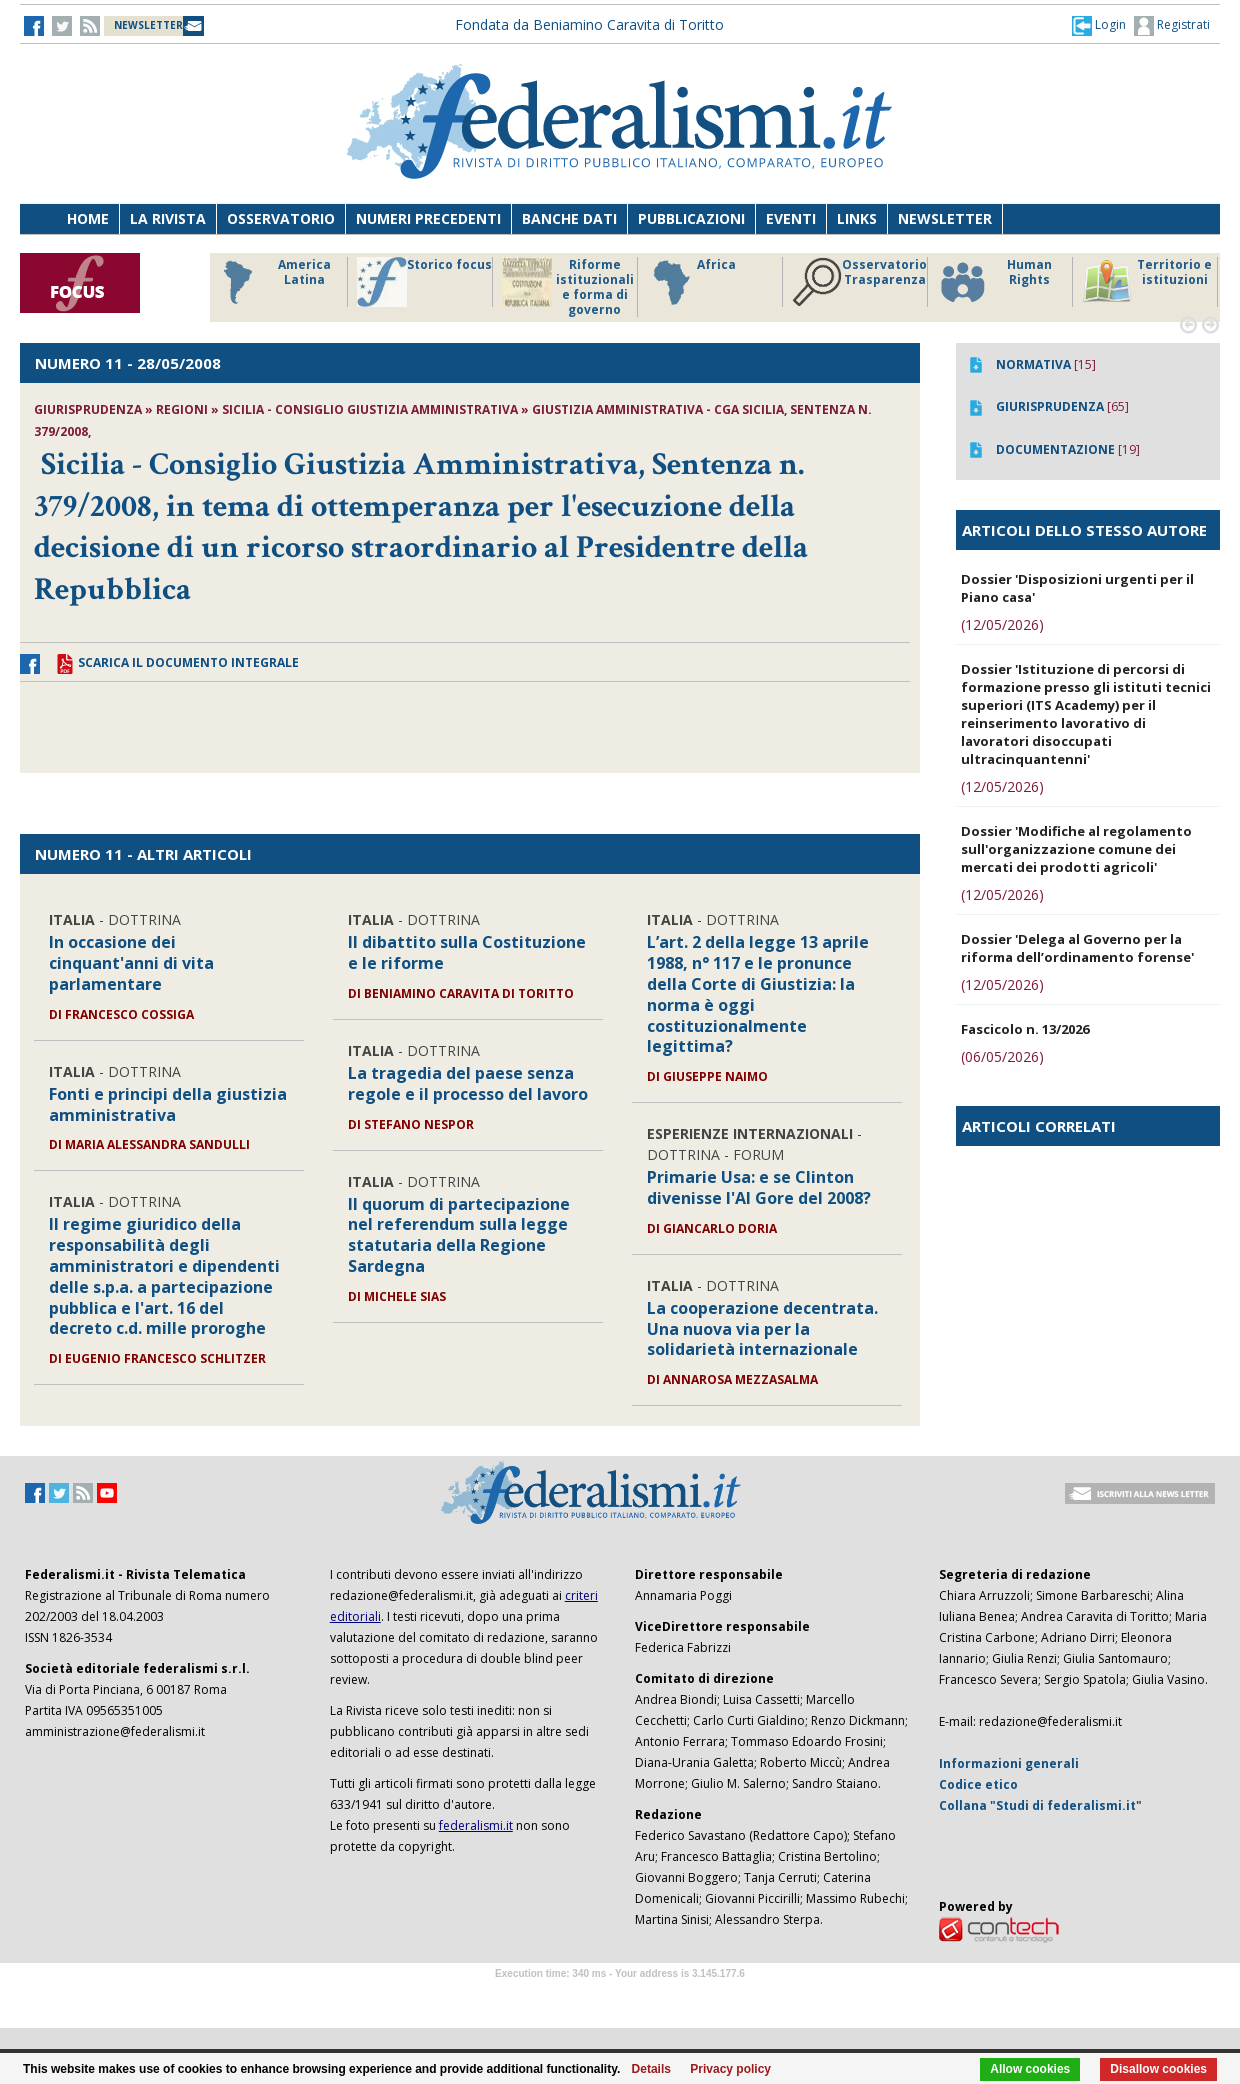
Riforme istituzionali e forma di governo (568, 287)
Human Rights (994, 282)
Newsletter (945, 218)
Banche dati (569, 218)
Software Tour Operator (620, 1996)
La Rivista (168, 218)
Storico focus (424, 282)
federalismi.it (476, 1825)
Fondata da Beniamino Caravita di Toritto (589, 24)
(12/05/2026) (1002, 624)
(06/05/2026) (1002, 1056)
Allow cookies (1030, 2069)
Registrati (1172, 26)
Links (857, 218)
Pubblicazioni (691, 218)
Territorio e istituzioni (1147, 282)
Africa (691, 282)
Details (651, 2069)
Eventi (791, 218)
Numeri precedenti (428, 218)
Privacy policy (730, 2069)
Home (88, 218)
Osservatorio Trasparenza (859, 282)
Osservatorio (281, 218)
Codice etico (978, 1784)
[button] (1099, 25)
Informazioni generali (1009, 1763)
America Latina (271, 282)
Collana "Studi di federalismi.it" (1040, 1805)
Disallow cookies (1158, 2069)
